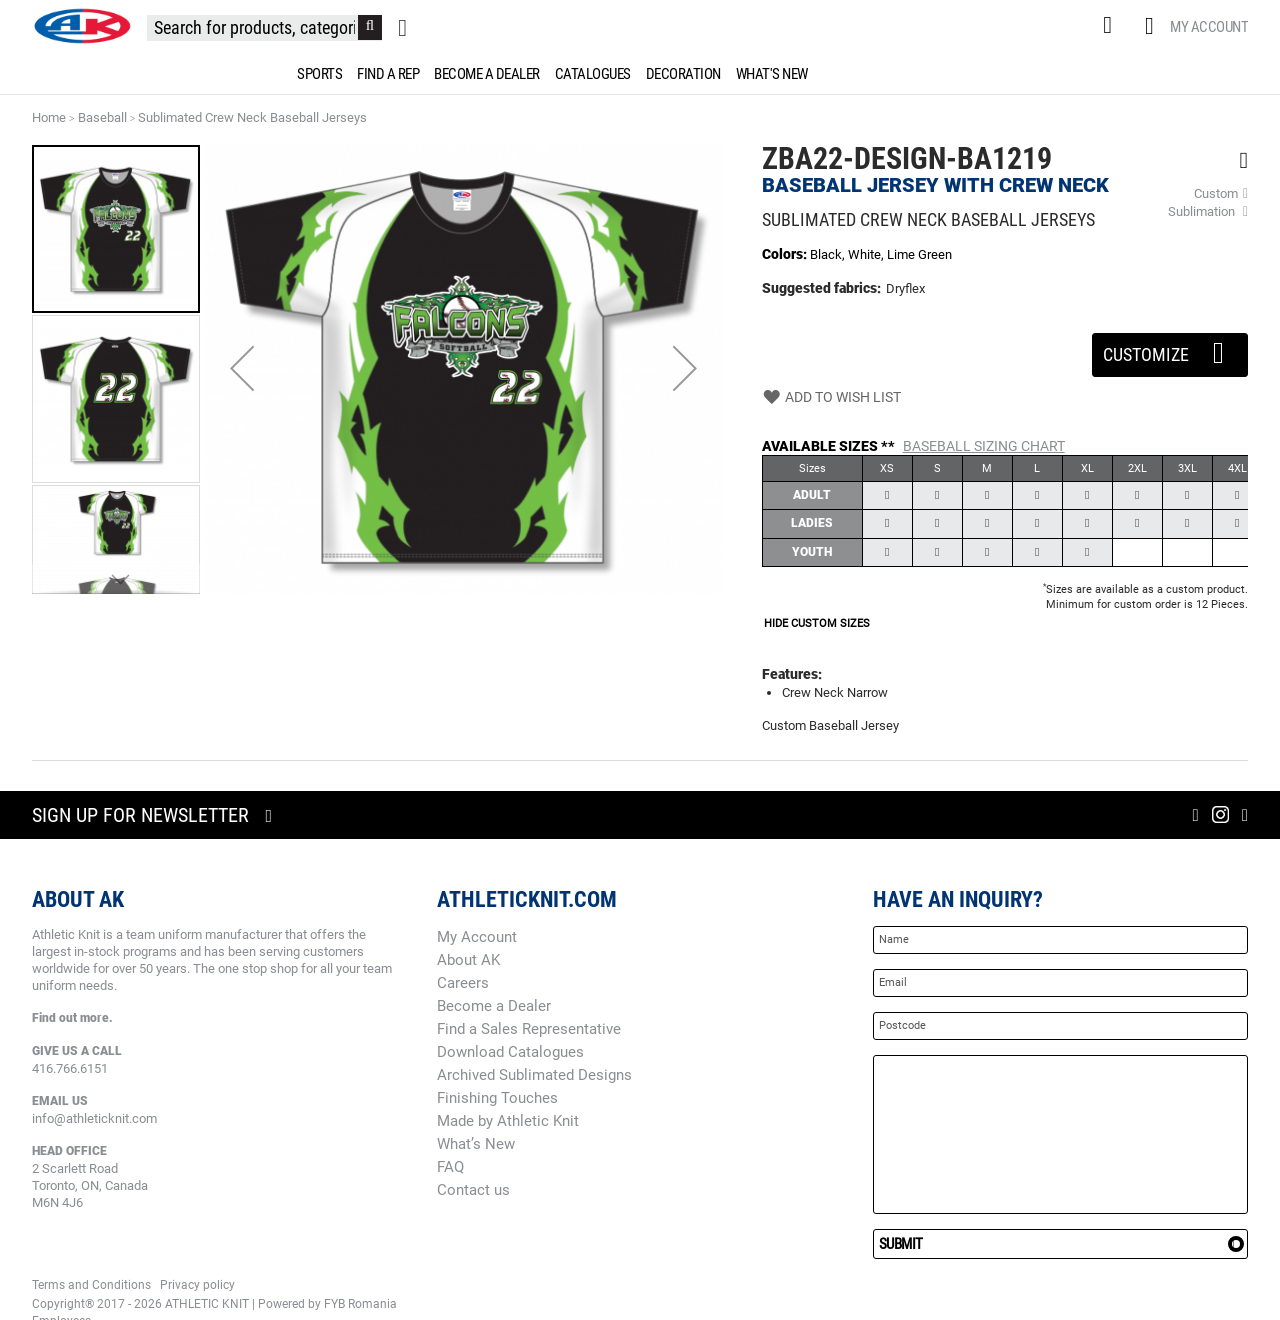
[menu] (640, 74)
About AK (468, 960)
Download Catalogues (510, 1052)
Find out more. (72, 1018)
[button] (242, 368)
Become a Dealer (494, 1006)
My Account (1209, 27)
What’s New (476, 1144)
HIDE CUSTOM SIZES (817, 623)
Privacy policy (197, 1285)
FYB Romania (360, 1304)
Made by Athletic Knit (508, 1121)
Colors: (786, 254)
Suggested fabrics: (821, 288)
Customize (1170, 349)
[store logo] (82, 26)
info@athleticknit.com (94, 1118)
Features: (792, 674)
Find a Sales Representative (529, 1029)
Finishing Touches (497, 1098)
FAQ (450, 1167)
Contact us (473, 1190)
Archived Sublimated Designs (534, 1075)
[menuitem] (316, 74)
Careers (463, 983)
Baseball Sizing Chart (984, 446)
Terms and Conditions (91, 1285)
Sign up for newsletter (140, 815)
